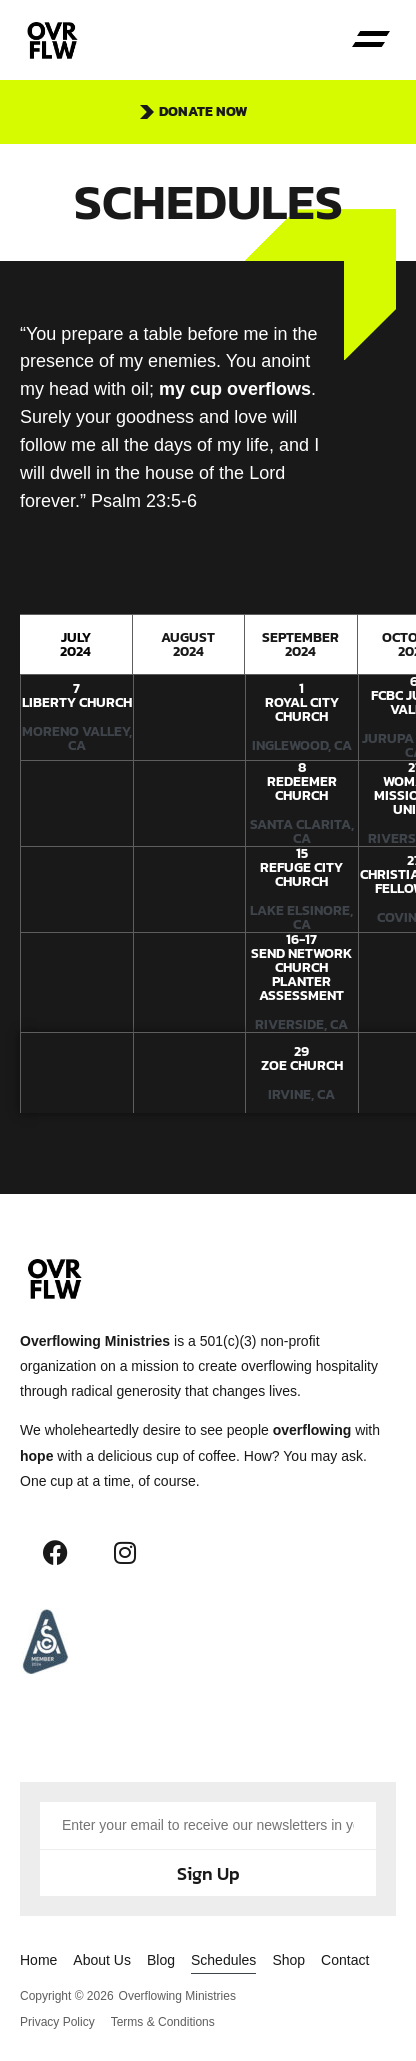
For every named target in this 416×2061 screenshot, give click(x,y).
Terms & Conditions (163, 2022)
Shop (288, 1960)
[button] (371, 40)
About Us (102, 1960)
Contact (345, 1960)
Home (38, 1960)
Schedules (223, 1960)
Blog (161, 1960)
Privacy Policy (57, 2022)
